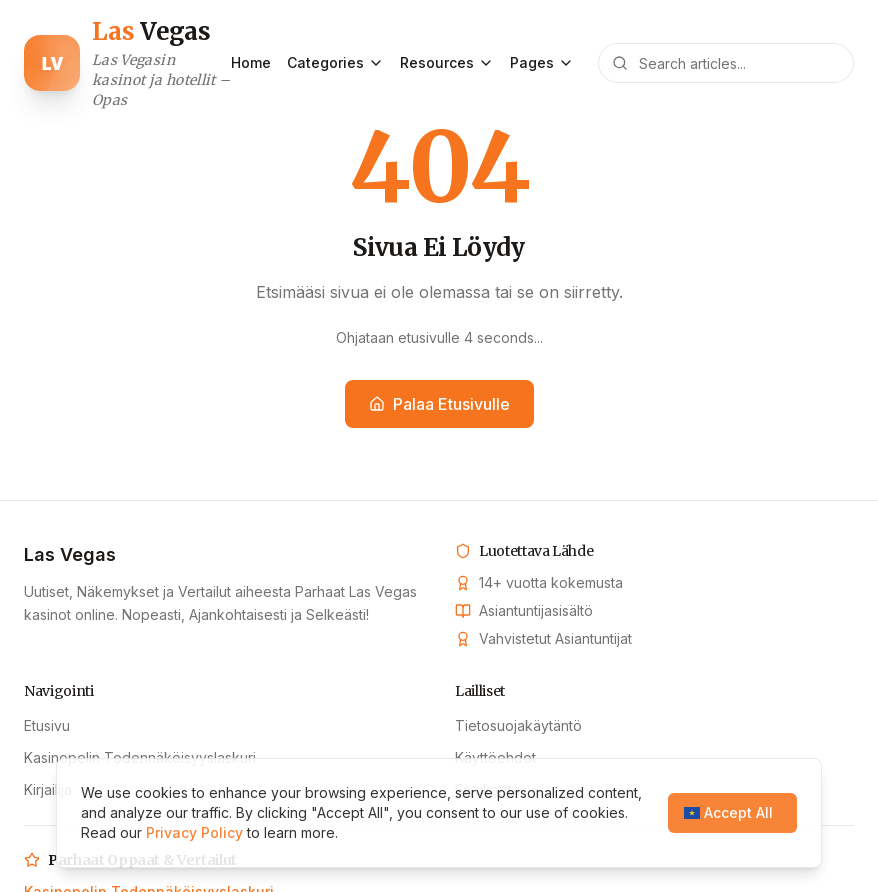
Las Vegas (70, 554)
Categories (335, 62)
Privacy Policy (194, 832)
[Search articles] (726, 63)
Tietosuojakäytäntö (518, 725)
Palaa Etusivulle (439, 404)
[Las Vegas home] (127, 63)
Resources (447, 62)
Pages (542, 62)
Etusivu (47, 725)
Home (251, 62)
